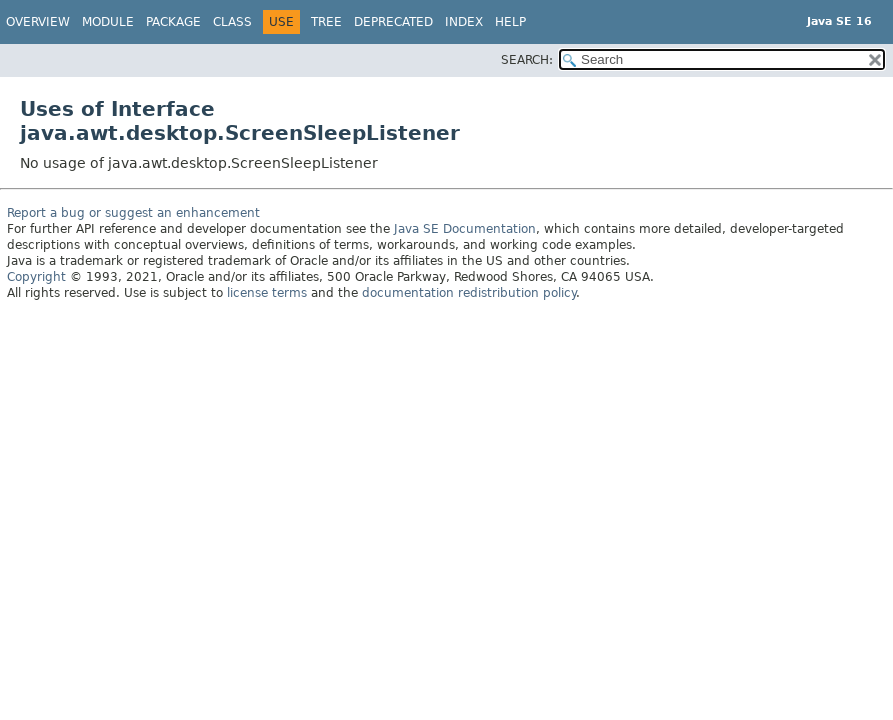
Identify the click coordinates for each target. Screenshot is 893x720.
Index (464, 22)
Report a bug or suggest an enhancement (133, 213)
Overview (38, 22)
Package (173, 22)
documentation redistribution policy (469, 293)
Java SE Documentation (465, 229)
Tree (326, 22)
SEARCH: (527, 60)
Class (232, 22)
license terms (267, 293)
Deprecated (393, 22)
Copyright (36, 277)
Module (108, 22)
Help (510, 22)
